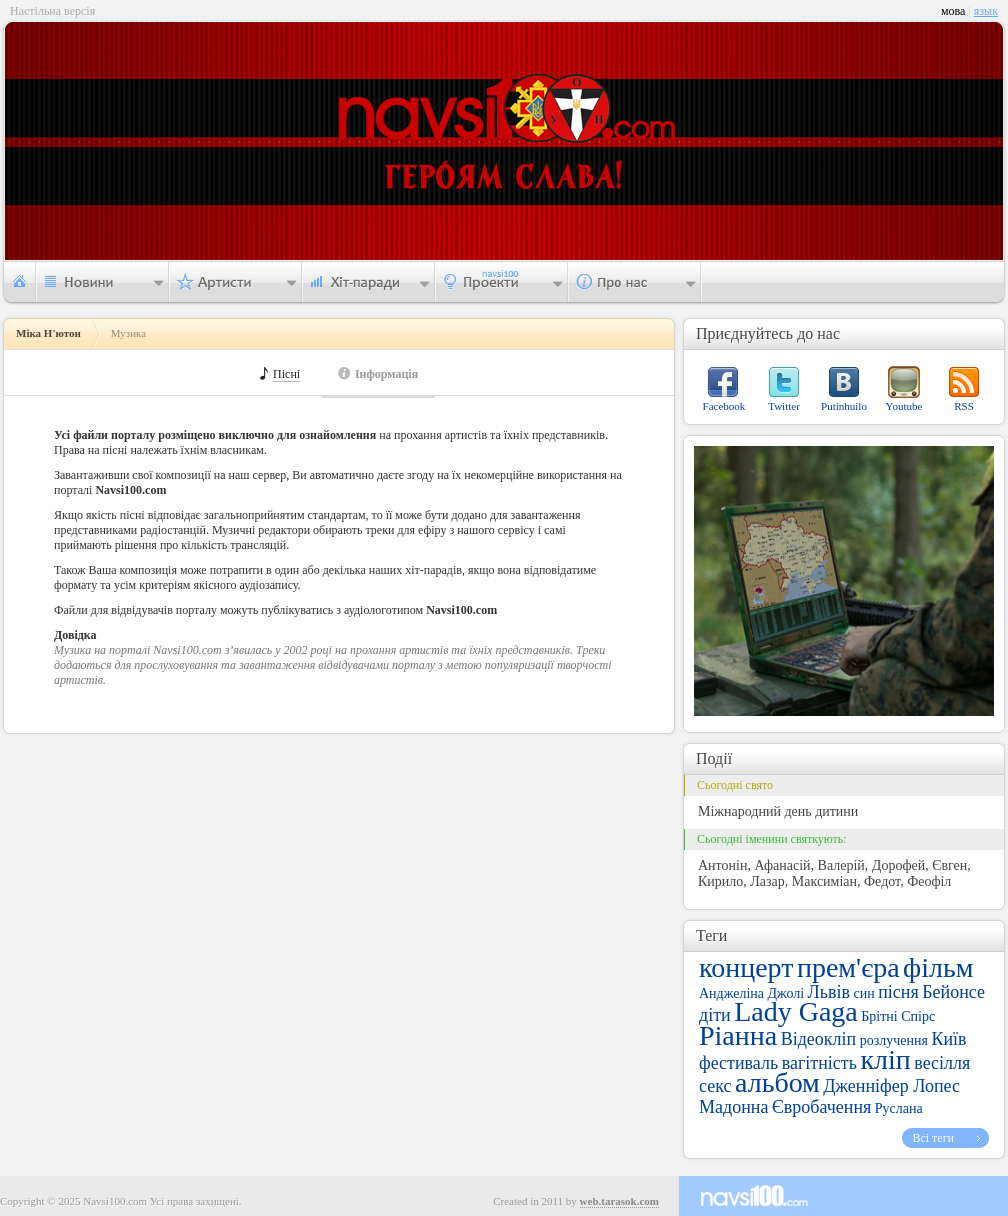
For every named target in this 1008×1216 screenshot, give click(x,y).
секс (715, 1086)
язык (986, 11)
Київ (948, 1039)
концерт (746, 967)
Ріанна (738, 1035)
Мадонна (733, 1107)
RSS (964, 406)
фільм (938, 967)
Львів (829, 992)
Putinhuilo (844, 406)
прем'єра (848, 967)
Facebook (724, 406)
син (864, 993)
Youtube (904, 406)
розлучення (894, 1040)
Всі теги (933, 1138)
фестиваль (738, 1063)
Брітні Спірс (898, 1016)
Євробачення (821, 1107)
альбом (777, 1082)
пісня (898, 992)
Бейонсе (953, 992)
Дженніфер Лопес (891, 1086)
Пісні (286, 374)
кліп (885, 1059)
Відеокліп (819, 1039)
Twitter (784, 406)
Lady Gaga (796, 1011)
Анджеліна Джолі (751, 993)
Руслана (899, 1108)
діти (715, 1015)
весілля (942, 1063)
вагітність (819, 1063)
